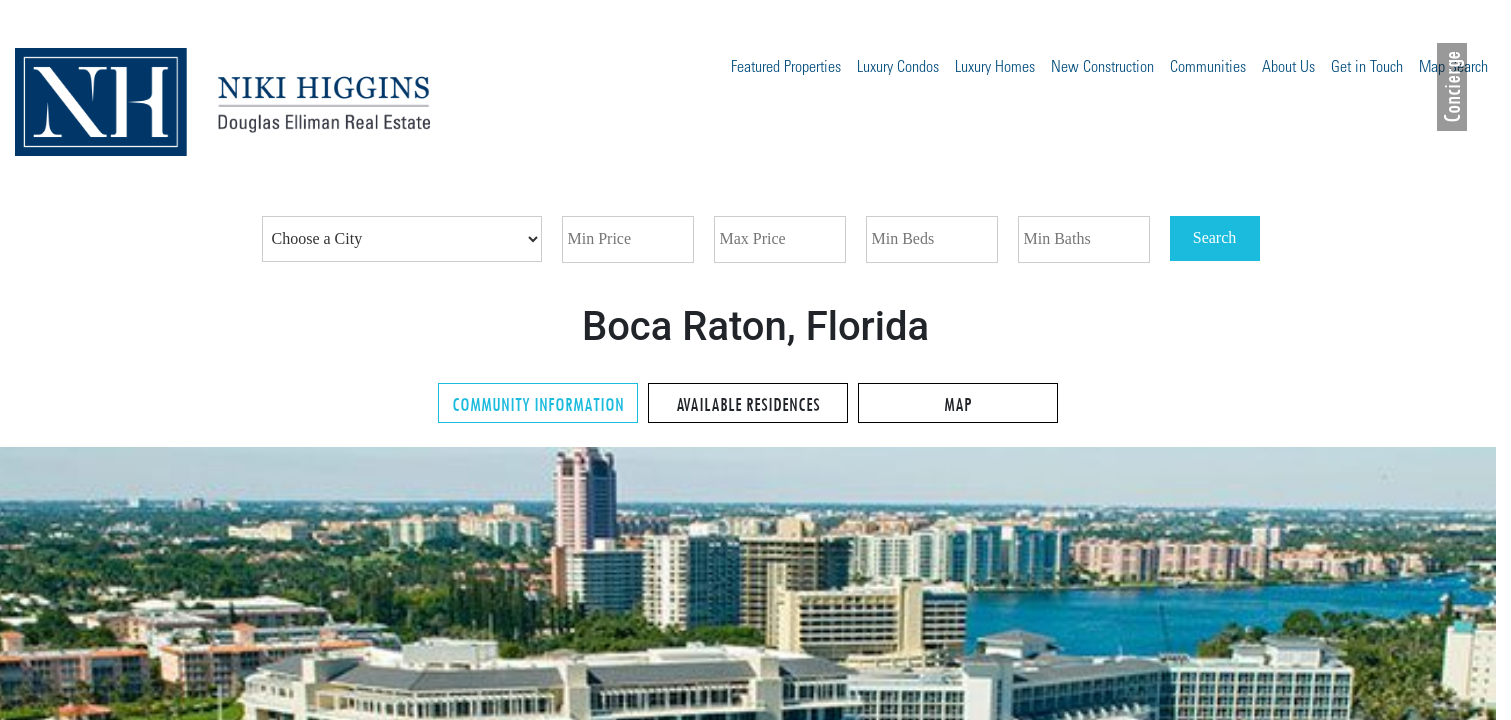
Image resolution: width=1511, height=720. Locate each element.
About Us (1288, 68)
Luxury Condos (898, 68)
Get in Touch (1367, 68)
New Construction (1102, 68)
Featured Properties (786, 68)
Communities (1208, 68)
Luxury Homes (995, 68)
